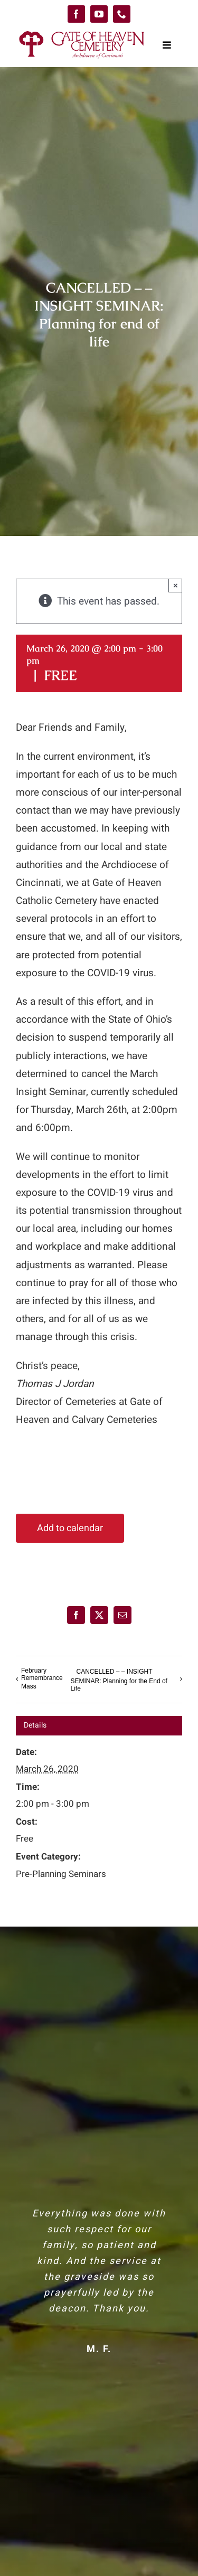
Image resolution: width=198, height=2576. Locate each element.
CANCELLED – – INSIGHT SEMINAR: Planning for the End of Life (118, 1680)
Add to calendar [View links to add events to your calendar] (70, 1528)
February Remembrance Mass (42, 1678)
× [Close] (175, 585)
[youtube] (99, 14)
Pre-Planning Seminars (61, 1874)
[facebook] (76, 14)
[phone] (121, 14)
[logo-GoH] (81, 32)
